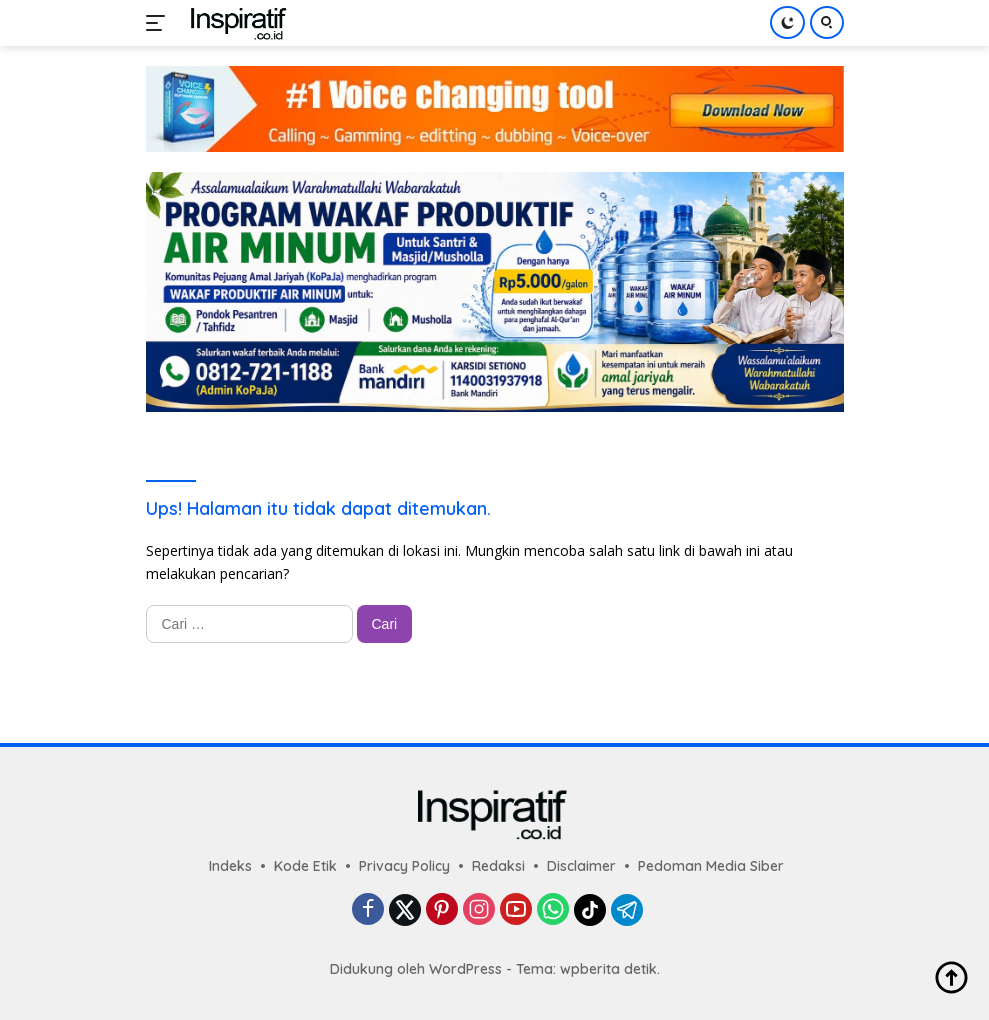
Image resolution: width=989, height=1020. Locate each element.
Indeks (230, 866)
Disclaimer (581, 866)
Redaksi (498, 866)
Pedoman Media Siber (711, 866)
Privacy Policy (404, 866)
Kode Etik (305, 866)
